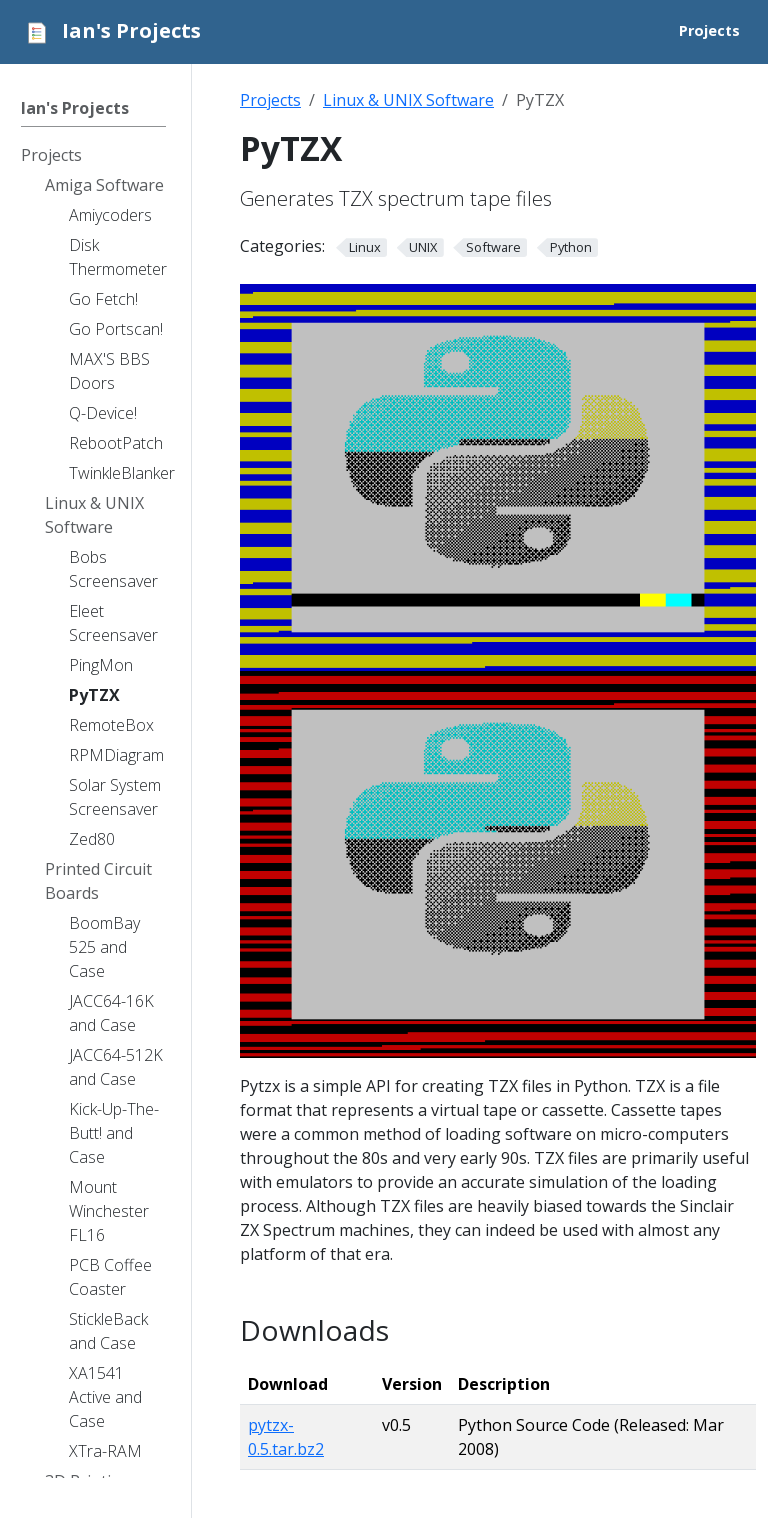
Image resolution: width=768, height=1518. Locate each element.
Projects (270, 100)
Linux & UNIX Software (408, 100)
